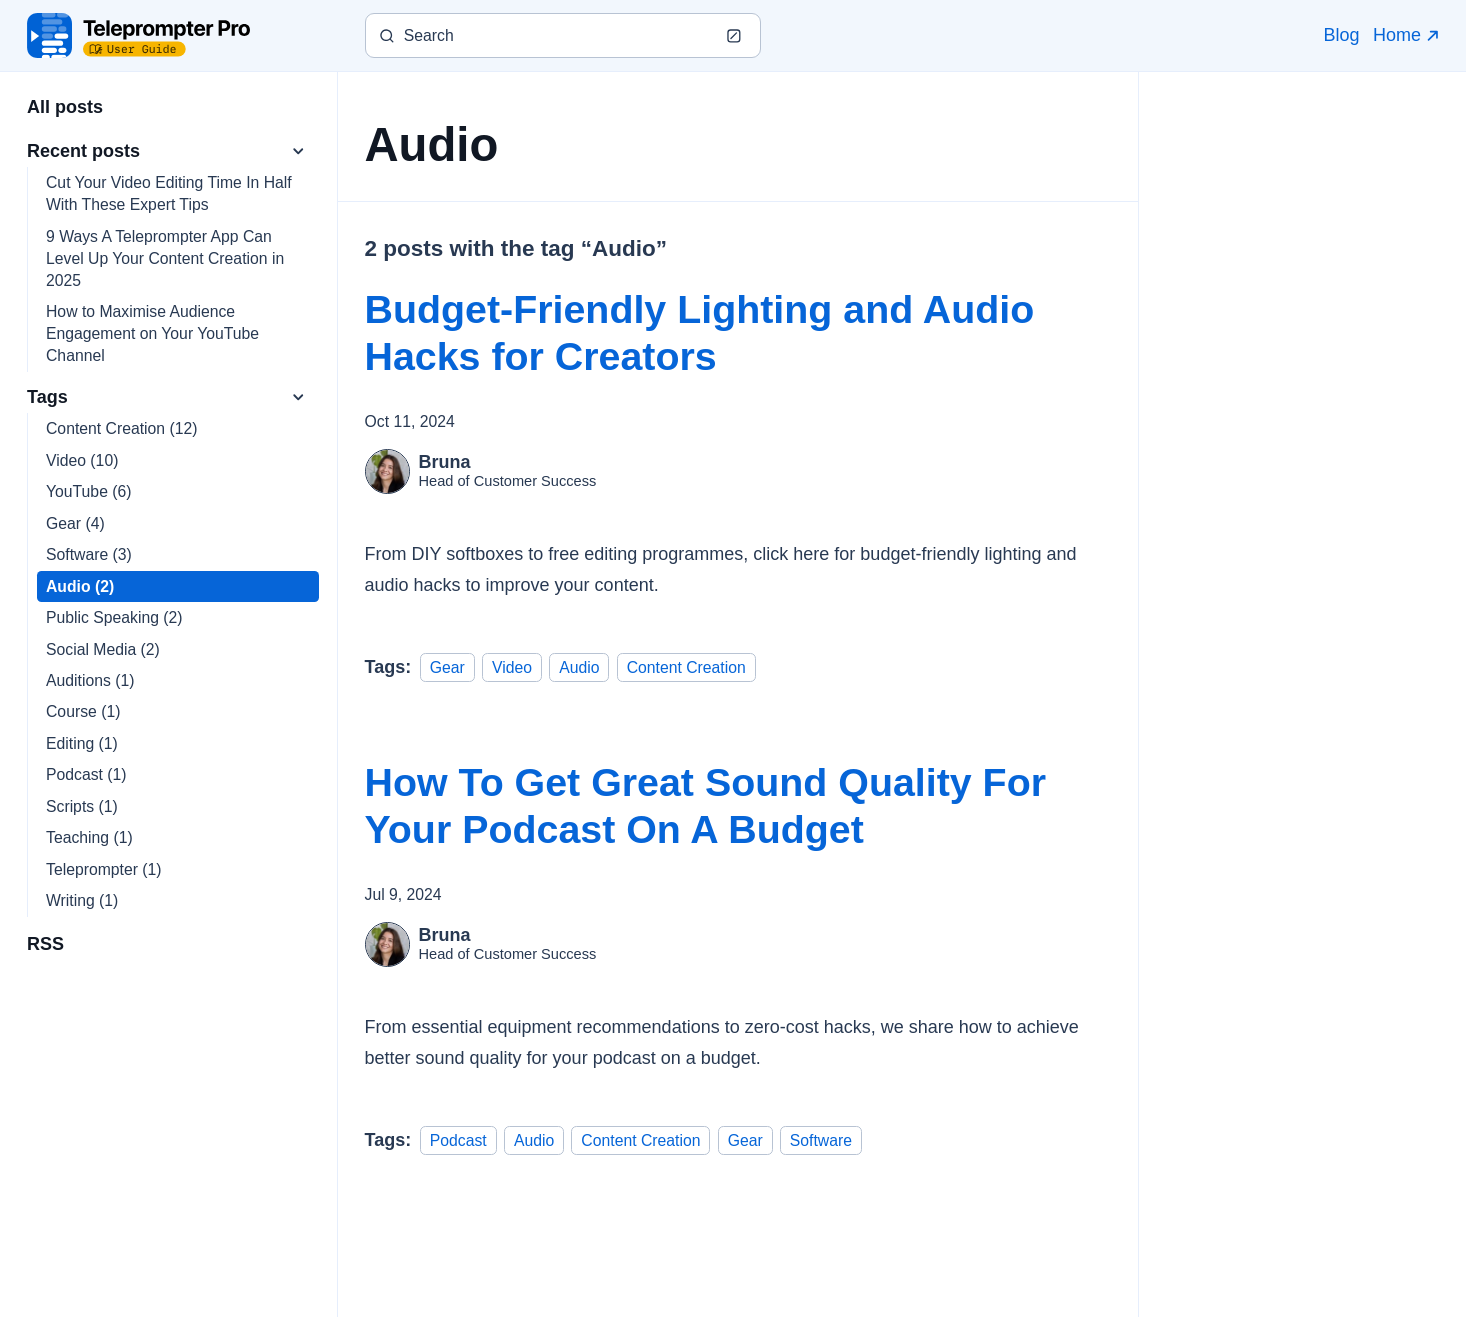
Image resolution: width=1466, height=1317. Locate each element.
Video (512, 666)
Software (821, 1139)
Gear (447, 666)
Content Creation (686, 666)
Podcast (458, 1139)
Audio (579, 666)
